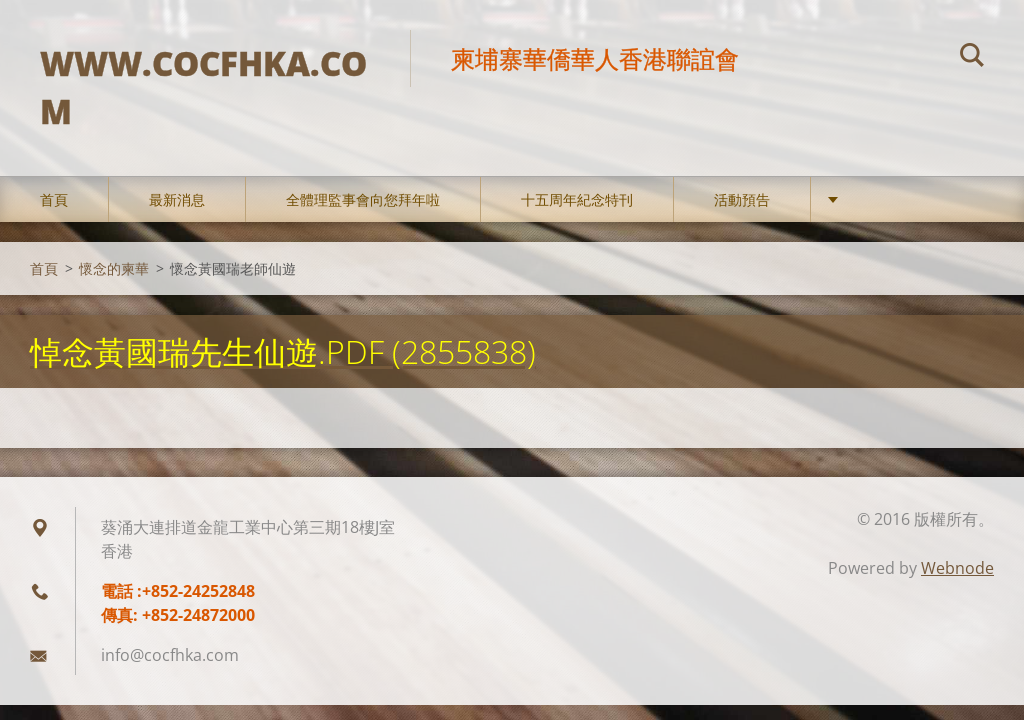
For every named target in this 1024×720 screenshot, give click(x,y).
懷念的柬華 (114, 268)
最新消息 (177, 199)
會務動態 (879, 199)
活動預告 (742, 199)
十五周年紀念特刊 (577, 199)
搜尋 (972, 58)
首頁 (54, 199)
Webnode (957, 568)
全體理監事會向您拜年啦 (363, 199)
